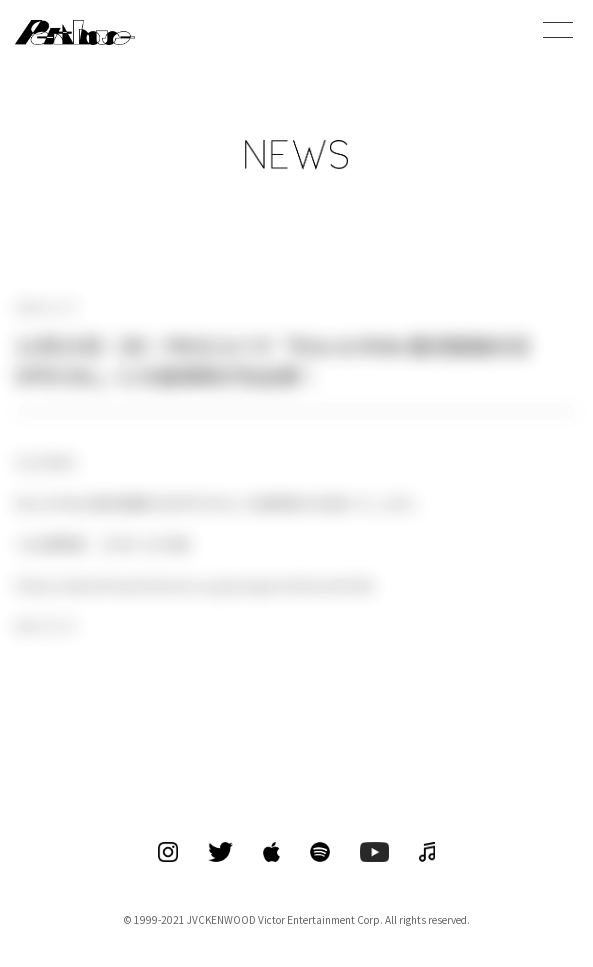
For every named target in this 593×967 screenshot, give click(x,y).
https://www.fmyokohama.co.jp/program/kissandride (194, 585)
